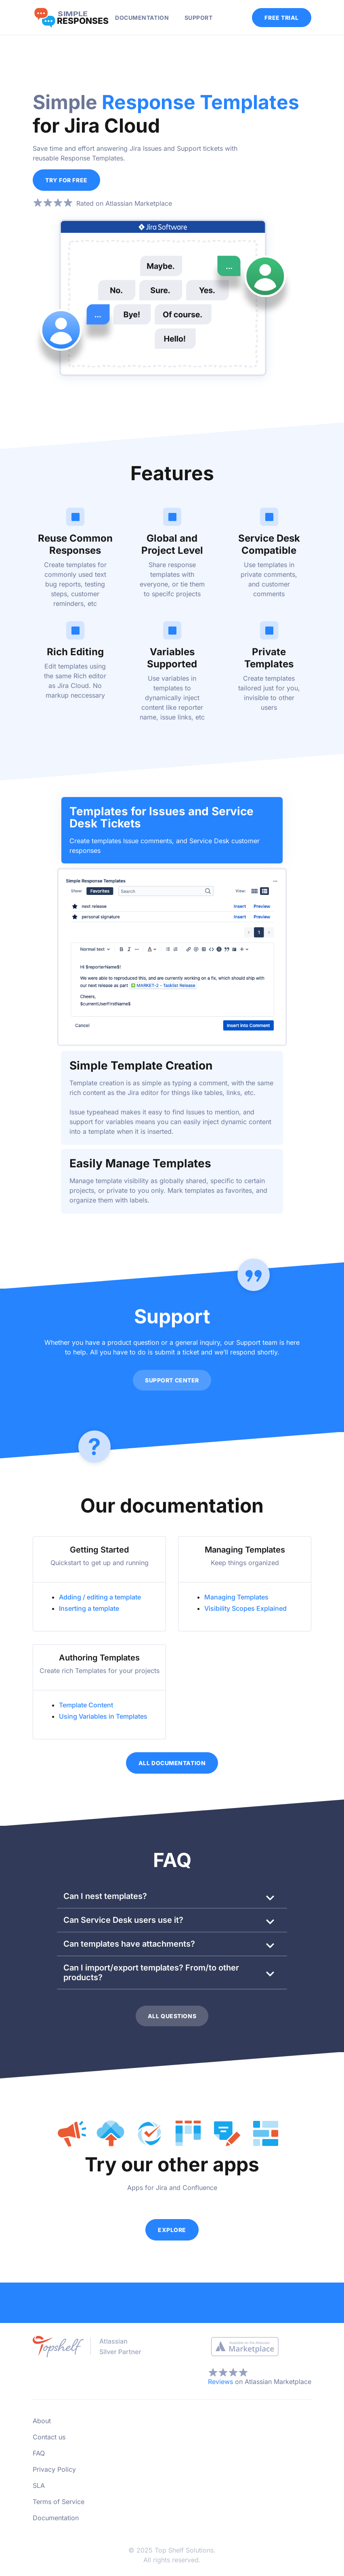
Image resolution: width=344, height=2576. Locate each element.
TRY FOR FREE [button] (66, 180)
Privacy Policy (54, 2468)
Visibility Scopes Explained (245, 1607)
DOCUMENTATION (142, 17)
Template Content (86, 1704)
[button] (172, 1895)
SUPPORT (199, 17)
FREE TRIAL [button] (281, 17)
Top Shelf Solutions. (185, 2548)
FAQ (39, 2451)
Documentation (56, 2516)
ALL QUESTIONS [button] (172, 2014)
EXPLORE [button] (172, 2228)
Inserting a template (89, 1607)
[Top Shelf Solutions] (90, 2344)
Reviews (220, 2380)
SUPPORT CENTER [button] (172, 1379)
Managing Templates (236, 1596)
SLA (39, 2484)
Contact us (49, 2435)
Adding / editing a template (100, 1596)
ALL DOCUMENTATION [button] (172, 1761)
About (42, 2419)
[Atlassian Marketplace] (245, 2344)
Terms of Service (58, 2500)
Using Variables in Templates (103, 1715)
